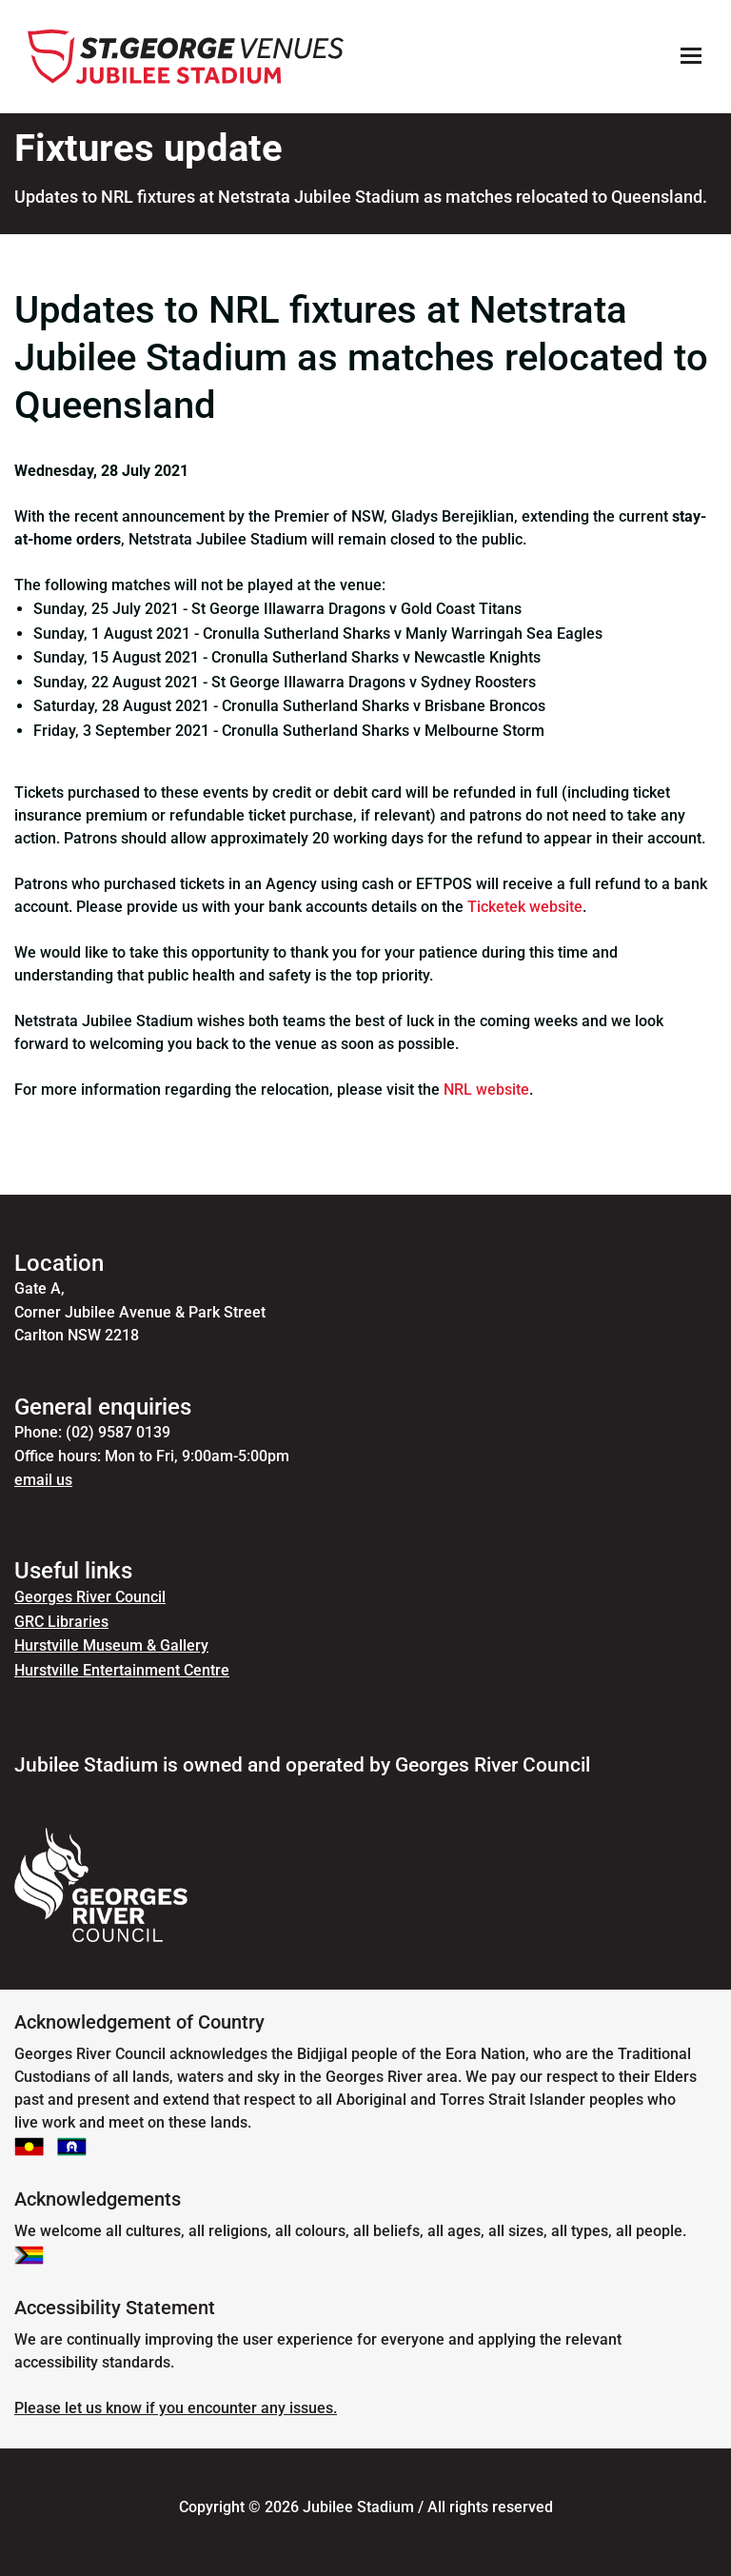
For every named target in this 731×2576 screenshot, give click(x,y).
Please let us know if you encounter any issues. (175, 2408)
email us (43, 1480)
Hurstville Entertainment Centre (121, 1670)
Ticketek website (525, 907)
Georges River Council (90, 1597)
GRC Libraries (61, 1622)
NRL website (486, 1089)
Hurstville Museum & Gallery (111, 1645)
